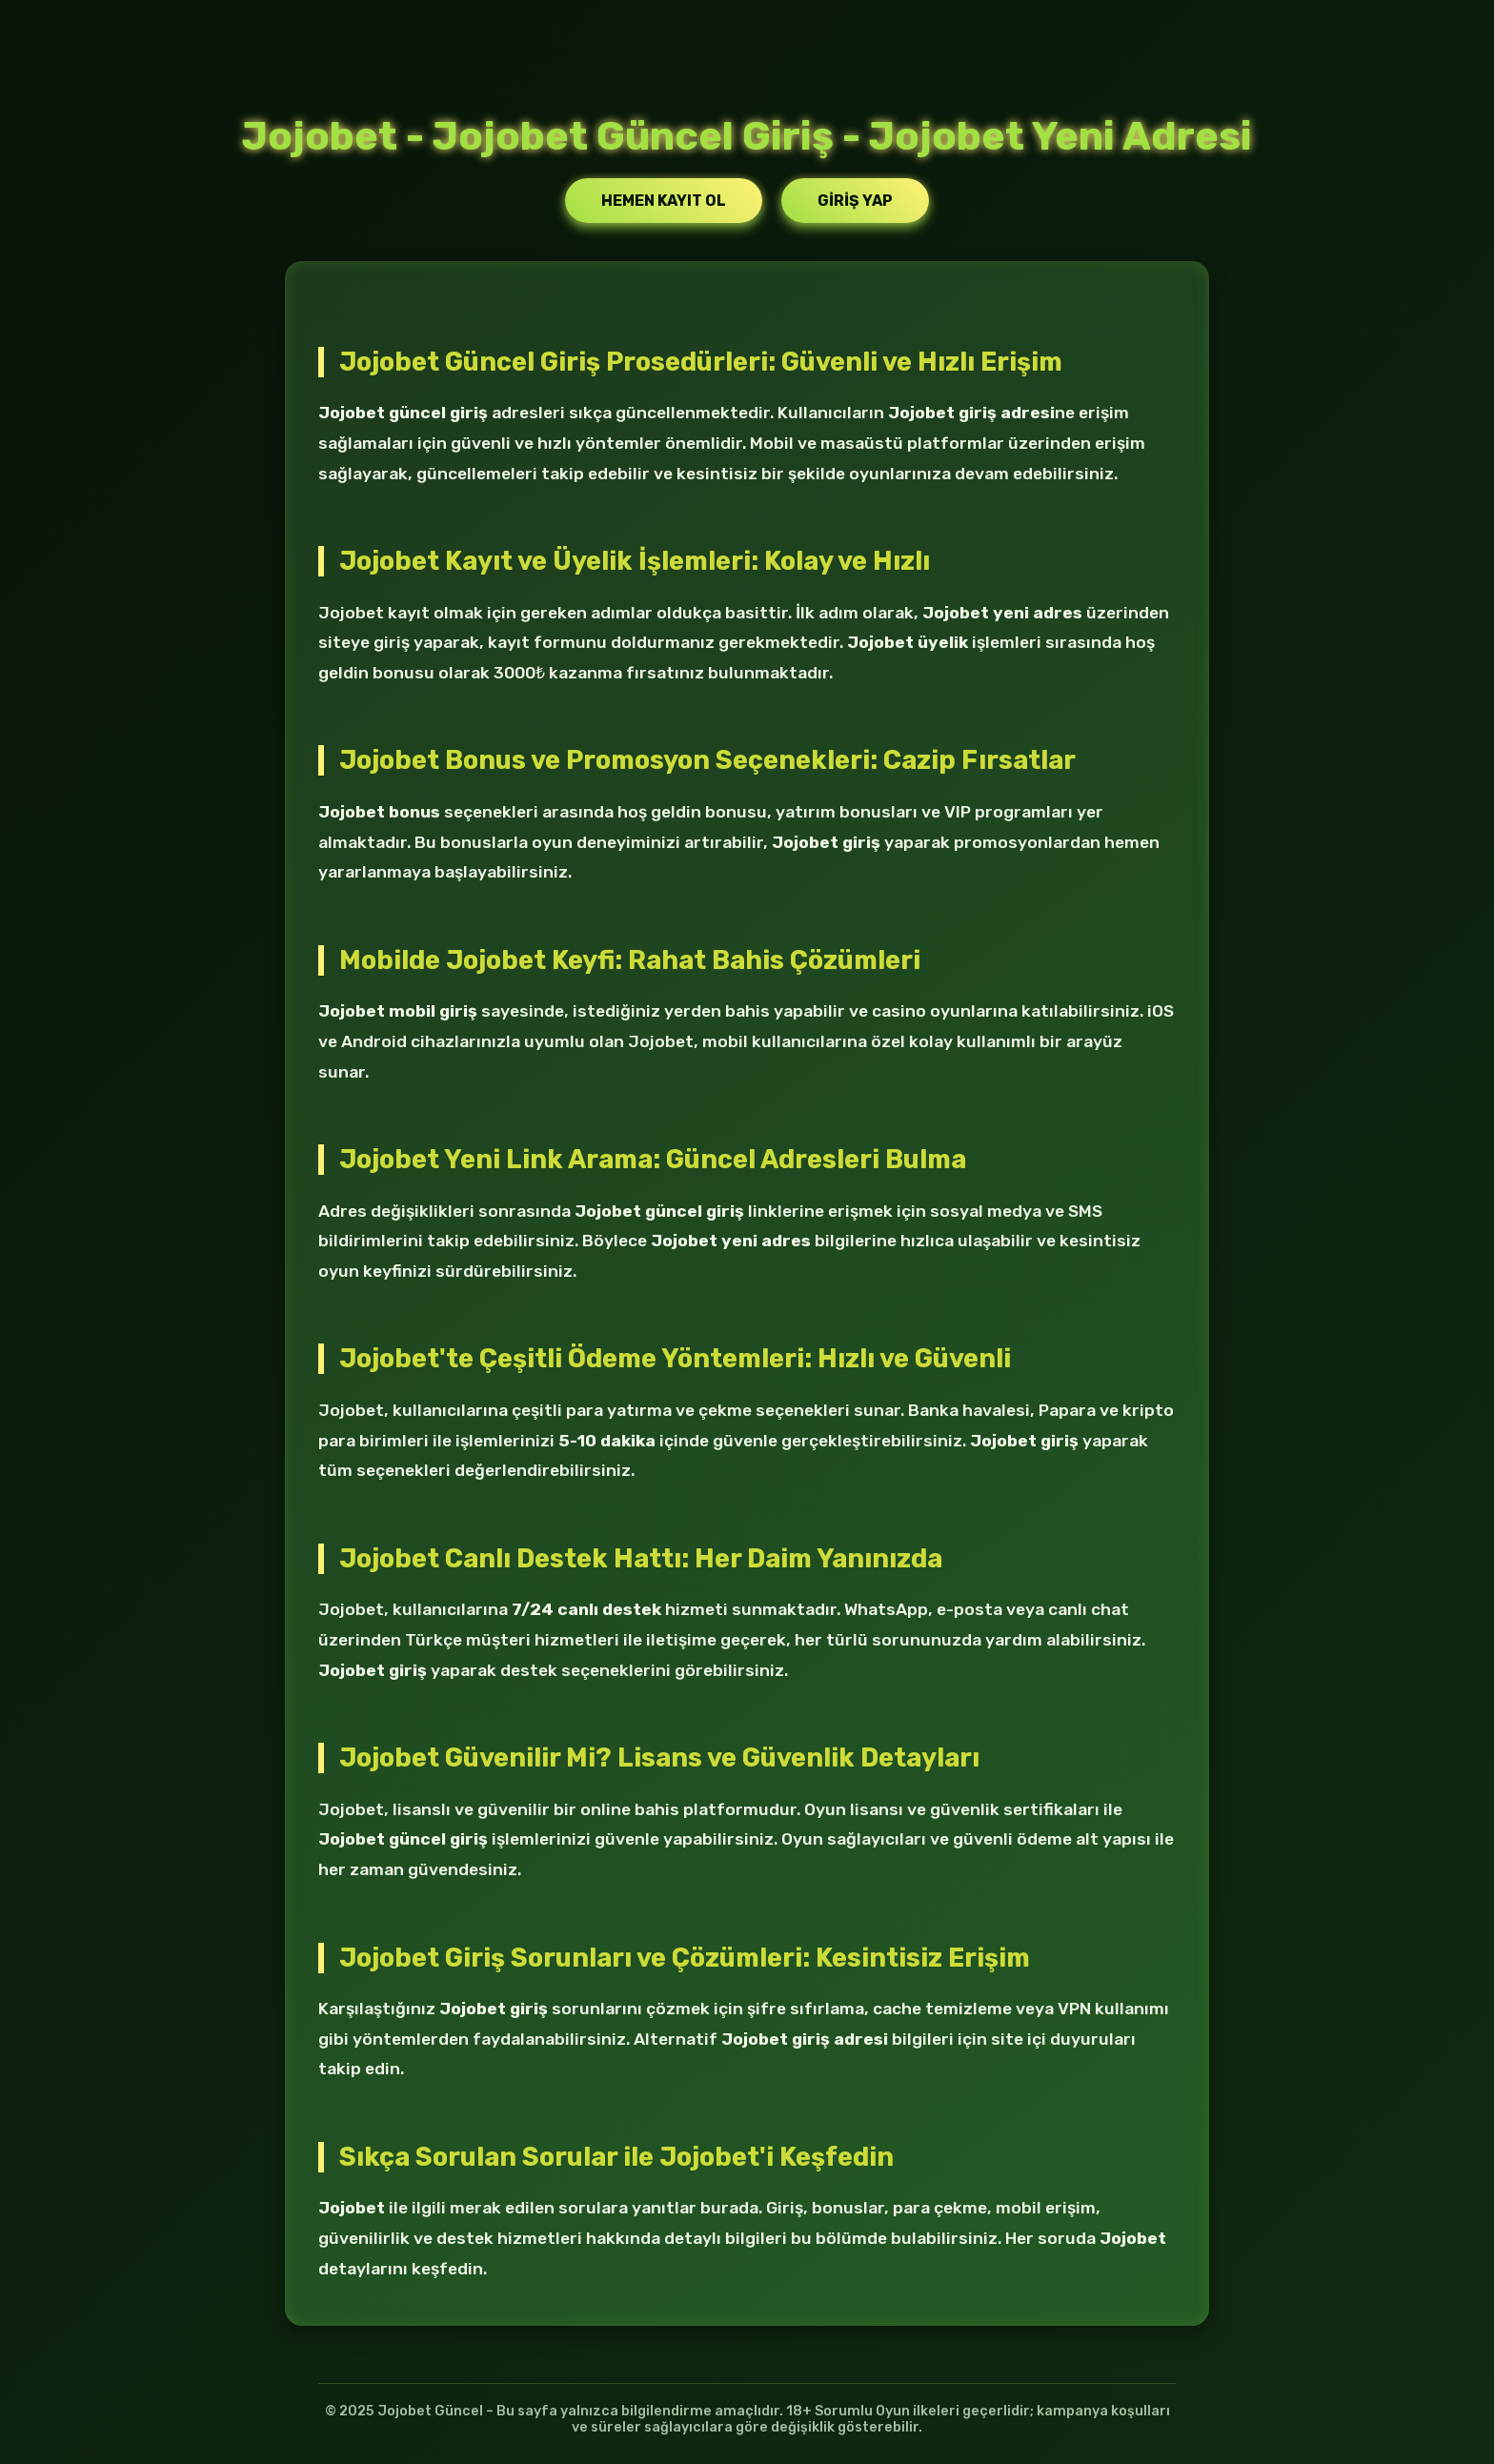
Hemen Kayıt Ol (663, 201)
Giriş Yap (855, 201)
